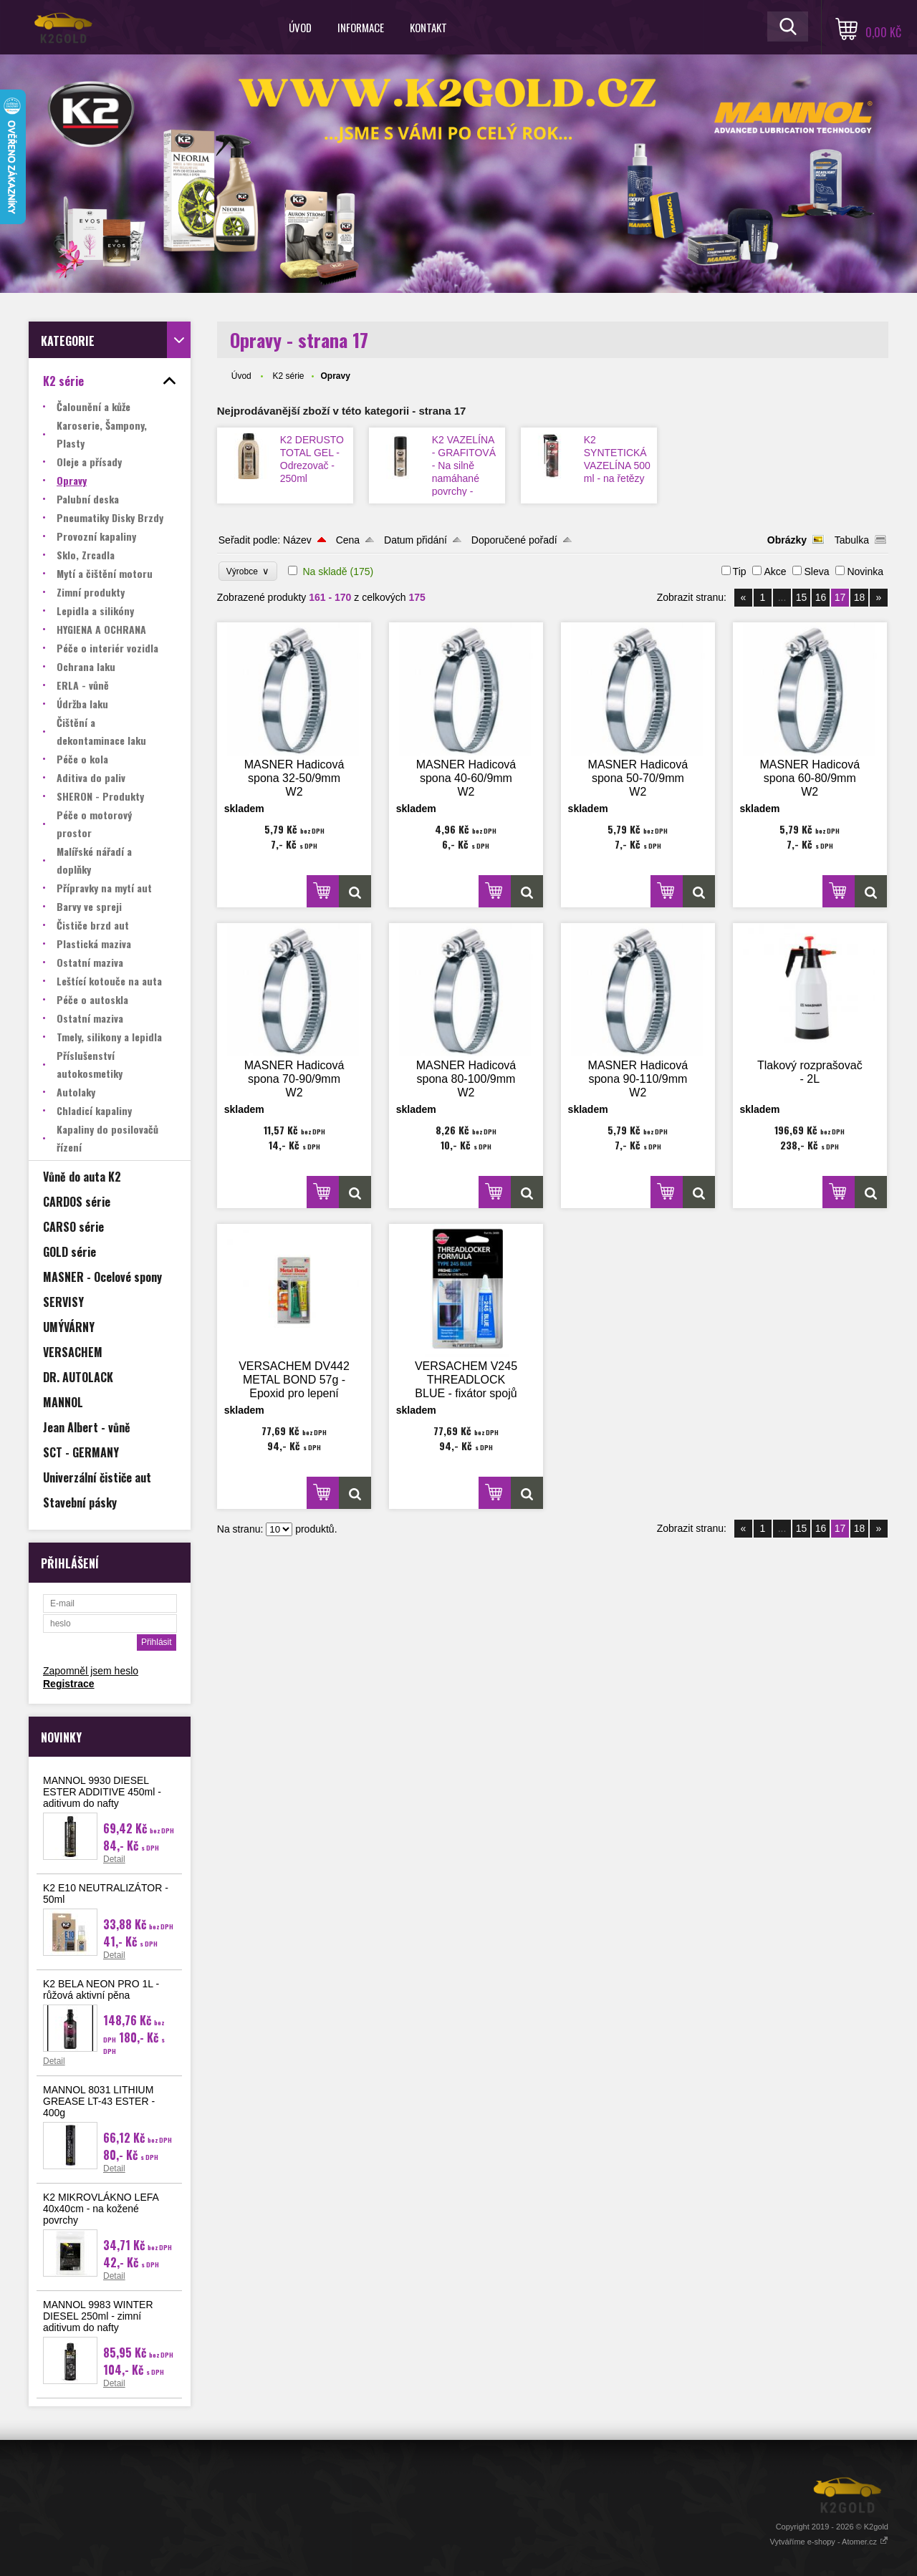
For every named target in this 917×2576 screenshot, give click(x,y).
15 (801, 597)
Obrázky (787, 540)
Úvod (300, 27)
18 (859, 597)
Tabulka (852, 540)
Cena (348, 540)
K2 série (288, 376)
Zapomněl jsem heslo (90, 1671)
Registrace (69, 1683)
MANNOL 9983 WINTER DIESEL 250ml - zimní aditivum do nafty (98, 2316)
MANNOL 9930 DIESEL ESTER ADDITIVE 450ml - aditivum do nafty (102, 1792)
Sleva (816, 571)
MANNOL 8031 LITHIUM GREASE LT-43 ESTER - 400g (99, 2101)
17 (840, 597)
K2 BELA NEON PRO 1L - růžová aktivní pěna (101, 1989)
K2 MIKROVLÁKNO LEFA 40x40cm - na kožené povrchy (100, 2208)
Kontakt (428, 27)
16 (821, 597)
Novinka (865, 571)
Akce (775, 571)
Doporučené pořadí (514, 540)
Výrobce (248, 571)
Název (297, 540)
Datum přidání (415, 540)
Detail (114, 1859)
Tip (739, 571)
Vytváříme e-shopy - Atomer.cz (829, 2541)
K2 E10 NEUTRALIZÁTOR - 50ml (105, 1893)
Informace (360, 27)
